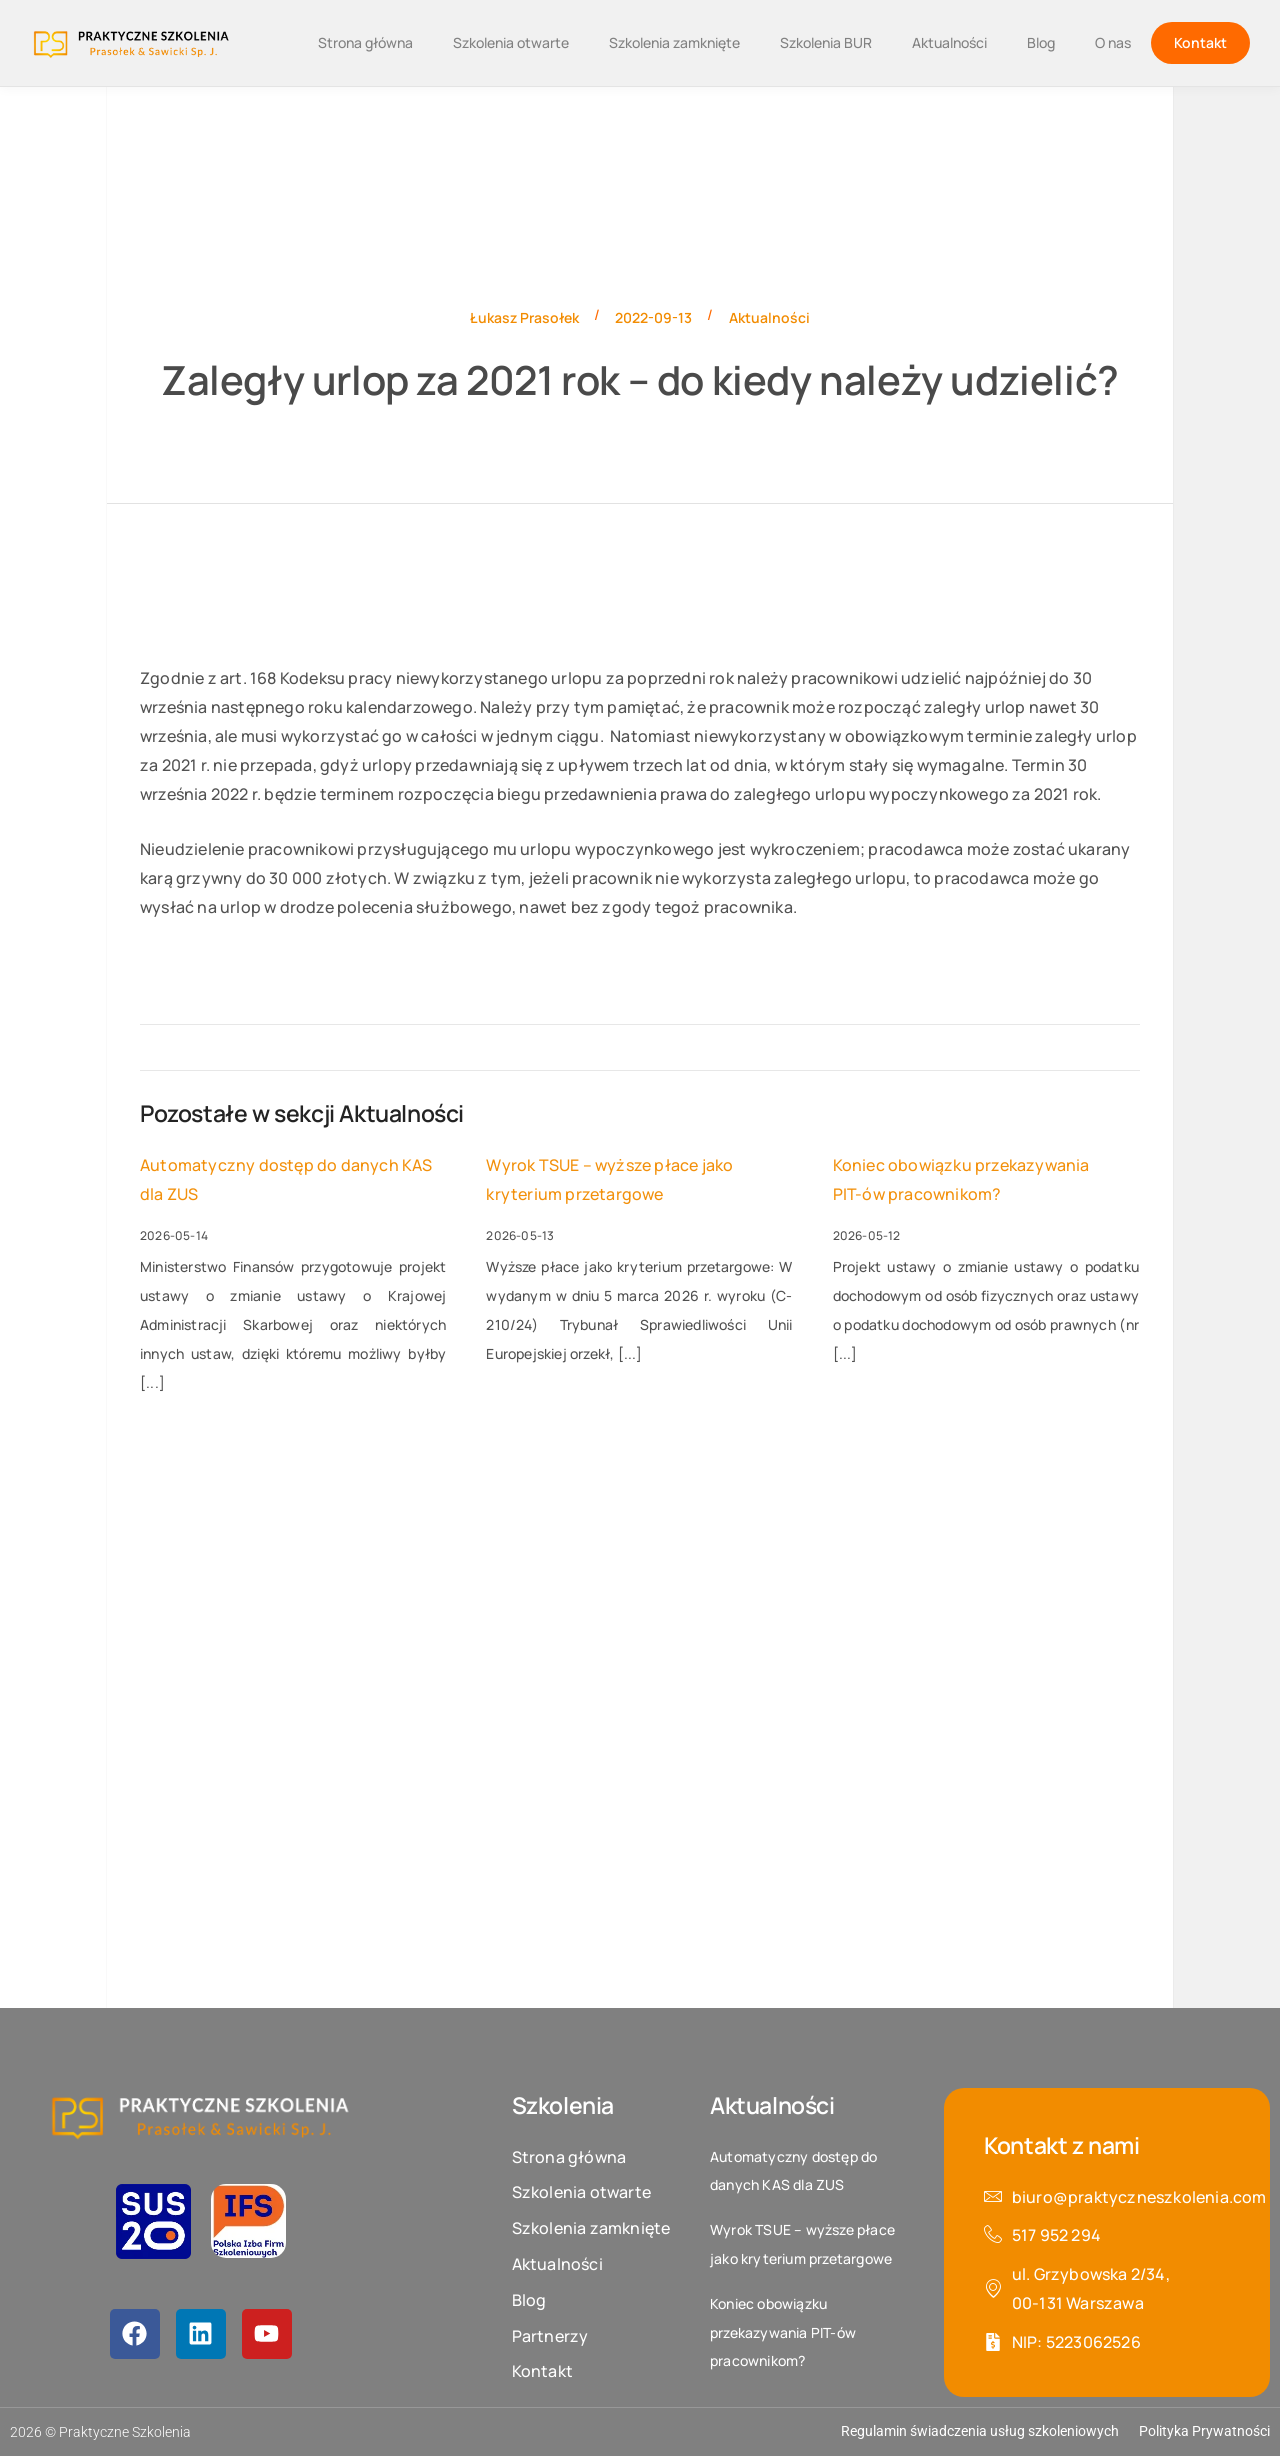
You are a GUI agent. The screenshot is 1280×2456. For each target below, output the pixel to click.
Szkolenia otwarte (511, 42)
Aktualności (949, 42)
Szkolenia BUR (826, 42)
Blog (1041, 42)
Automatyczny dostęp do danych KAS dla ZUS (286, 1179)
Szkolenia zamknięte (674, 42)
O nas (1113, 42)
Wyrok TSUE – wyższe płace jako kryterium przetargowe (609, 1179)
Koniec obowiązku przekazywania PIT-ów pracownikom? (961, 1179)
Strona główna (365, 42)
